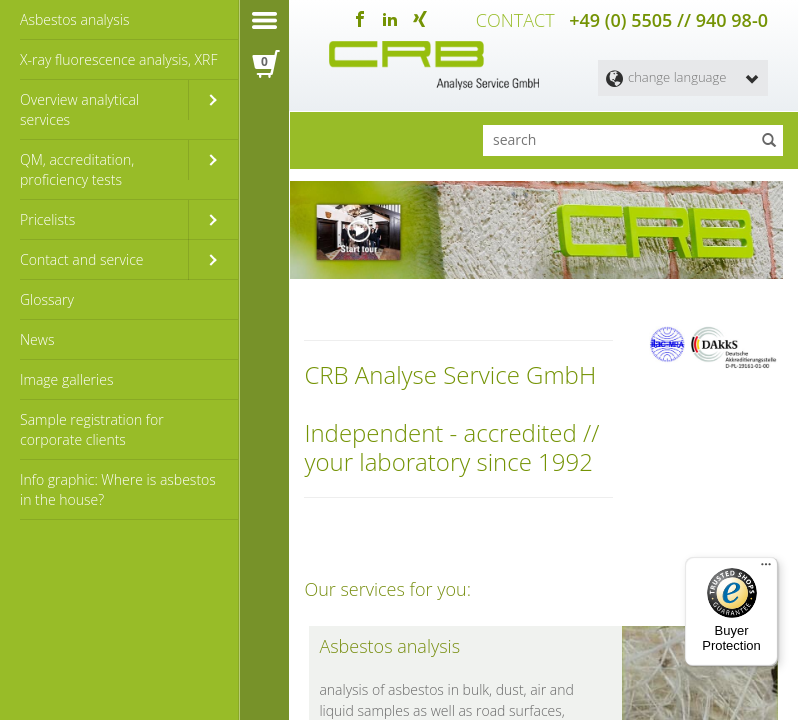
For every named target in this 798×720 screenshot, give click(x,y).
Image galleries (66, 379)
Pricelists (47, 219)
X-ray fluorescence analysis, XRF (118, 59)
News (37, 339)
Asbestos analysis (74, 19)
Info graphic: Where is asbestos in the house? (118, 489)
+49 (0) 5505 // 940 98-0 (668, 20)
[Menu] (766, 569)
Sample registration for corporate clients (92, 429)
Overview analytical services (79, 109)
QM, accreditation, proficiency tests (77, 169)
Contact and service (81, 259)
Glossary (47, 299)
